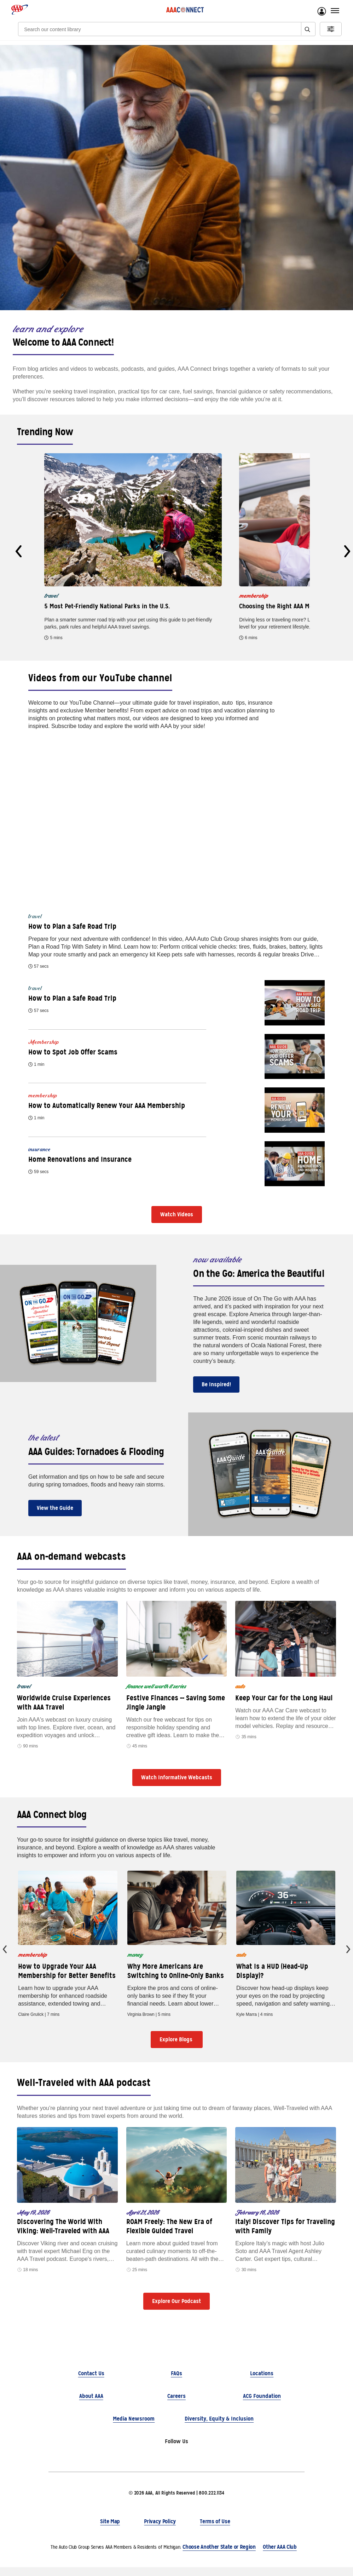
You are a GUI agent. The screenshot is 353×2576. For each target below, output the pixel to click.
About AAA (91, 2405)
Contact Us (91, 2382)
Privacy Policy (160, 2530)
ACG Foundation (262, 2405)
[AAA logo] (19, 10)
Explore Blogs (177, 2048)
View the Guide (55, 1508)
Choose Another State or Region (219, 2555)
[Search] (151, 29)
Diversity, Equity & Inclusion (219, 2427)
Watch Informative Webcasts (176, 1777)
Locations (261, 2382)
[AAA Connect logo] (185, 9)
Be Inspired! (216, 1384)
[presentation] (19, 551)
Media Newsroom (134, 2427)
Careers (176, 2405)
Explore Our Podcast (176, 2310)
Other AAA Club (280, 2555)
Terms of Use (215, 2530)
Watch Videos (176, 1214)
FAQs (176, 2382)
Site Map (110, 2530)
